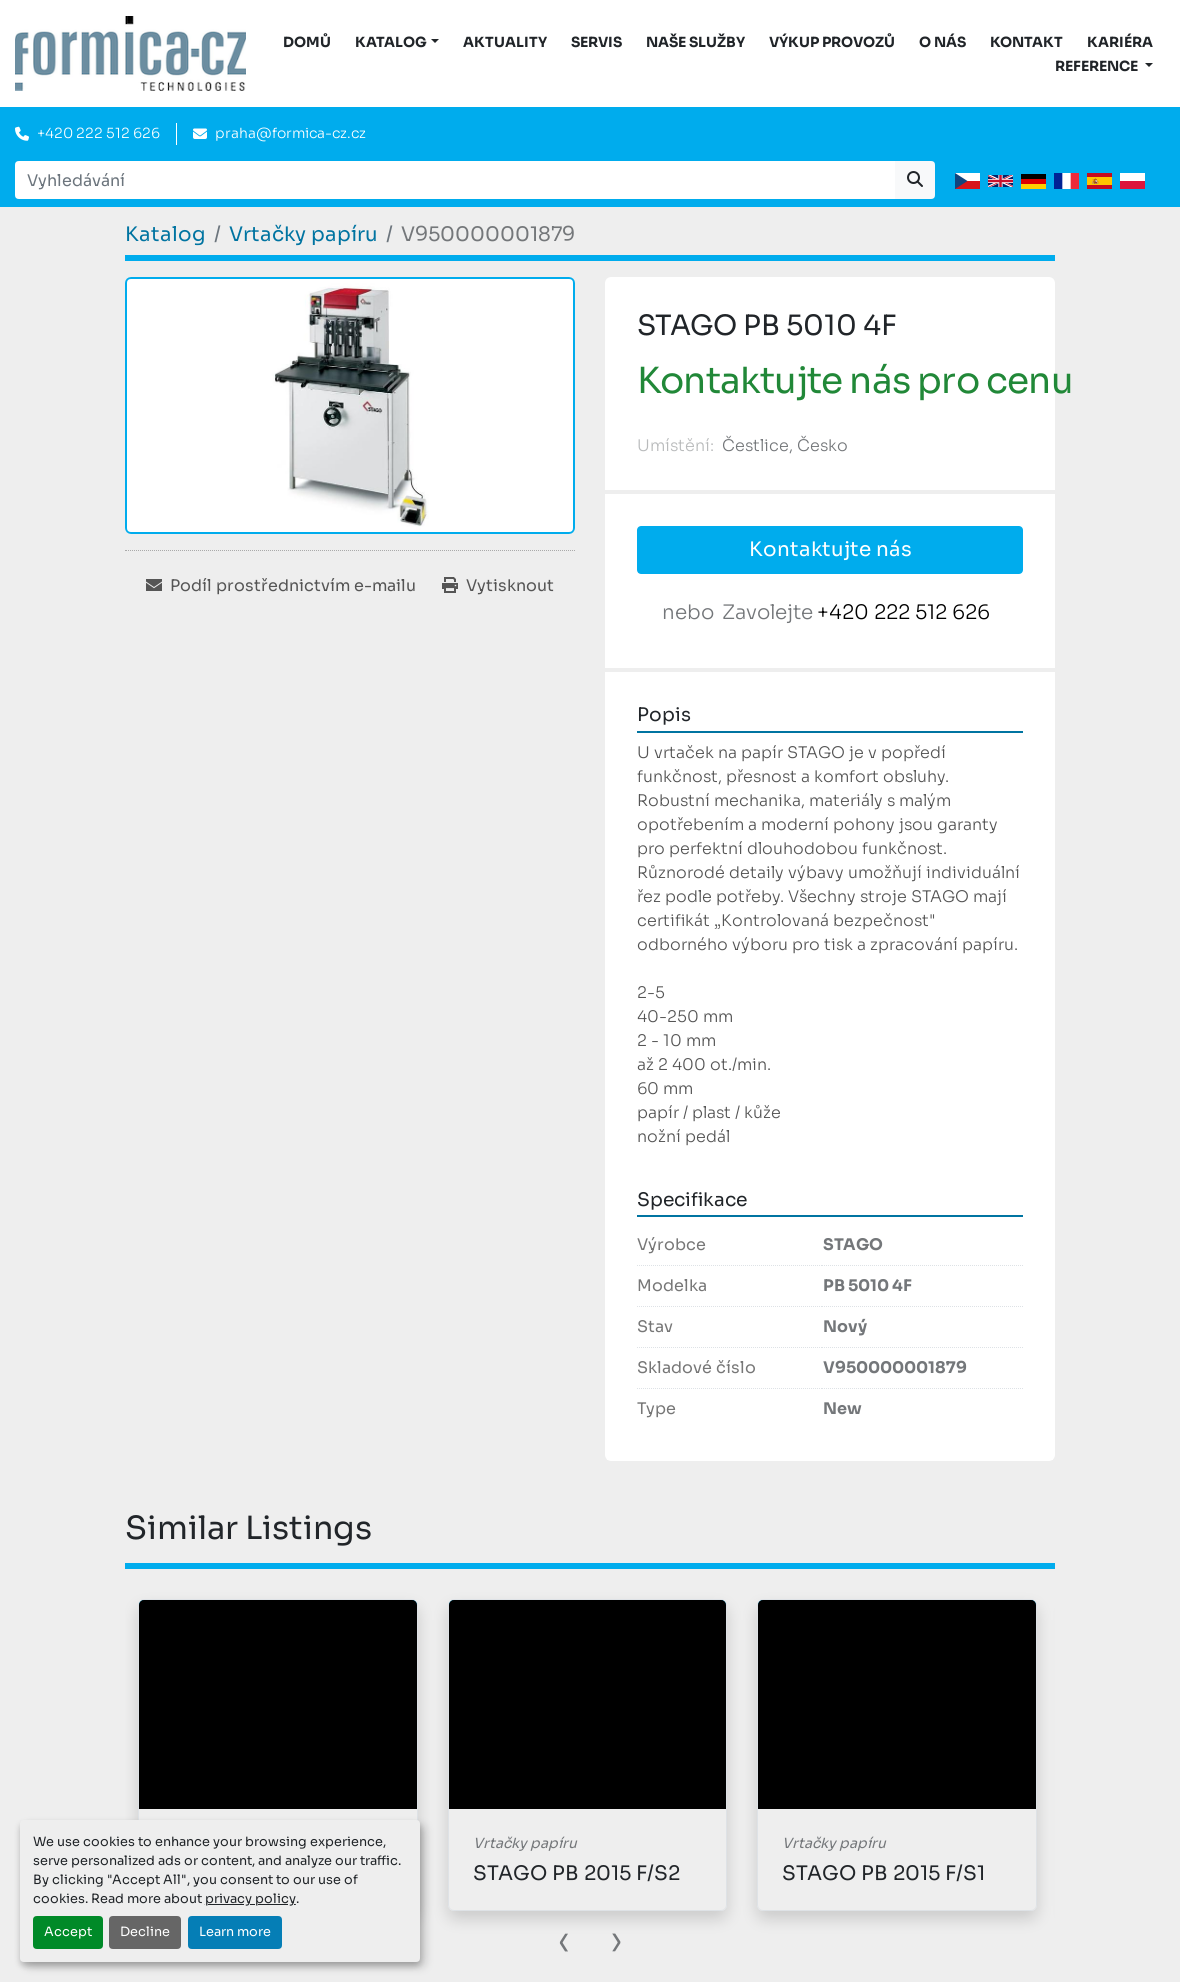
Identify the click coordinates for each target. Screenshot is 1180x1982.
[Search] (455, 180)
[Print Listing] (498, 586)
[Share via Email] (281, 586)
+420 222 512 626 (98, 133)
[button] (397, 42)
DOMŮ (307, 42)
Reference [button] (1098, 66)
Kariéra (1120, 42)
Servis (596, 42)
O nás (942, 42)
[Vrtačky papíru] (303, 234)
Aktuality (505, 42)
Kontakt (1026, 42)
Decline (145, 1932)
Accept (68, 1932)
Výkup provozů (832, 42)
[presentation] (564, 1940)
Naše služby (695, 42)
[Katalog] (165, 234)
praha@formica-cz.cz (290, 133)
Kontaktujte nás (830, 549)
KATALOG (391, 42)
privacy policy (250, 1899)
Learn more (235, 1932)
